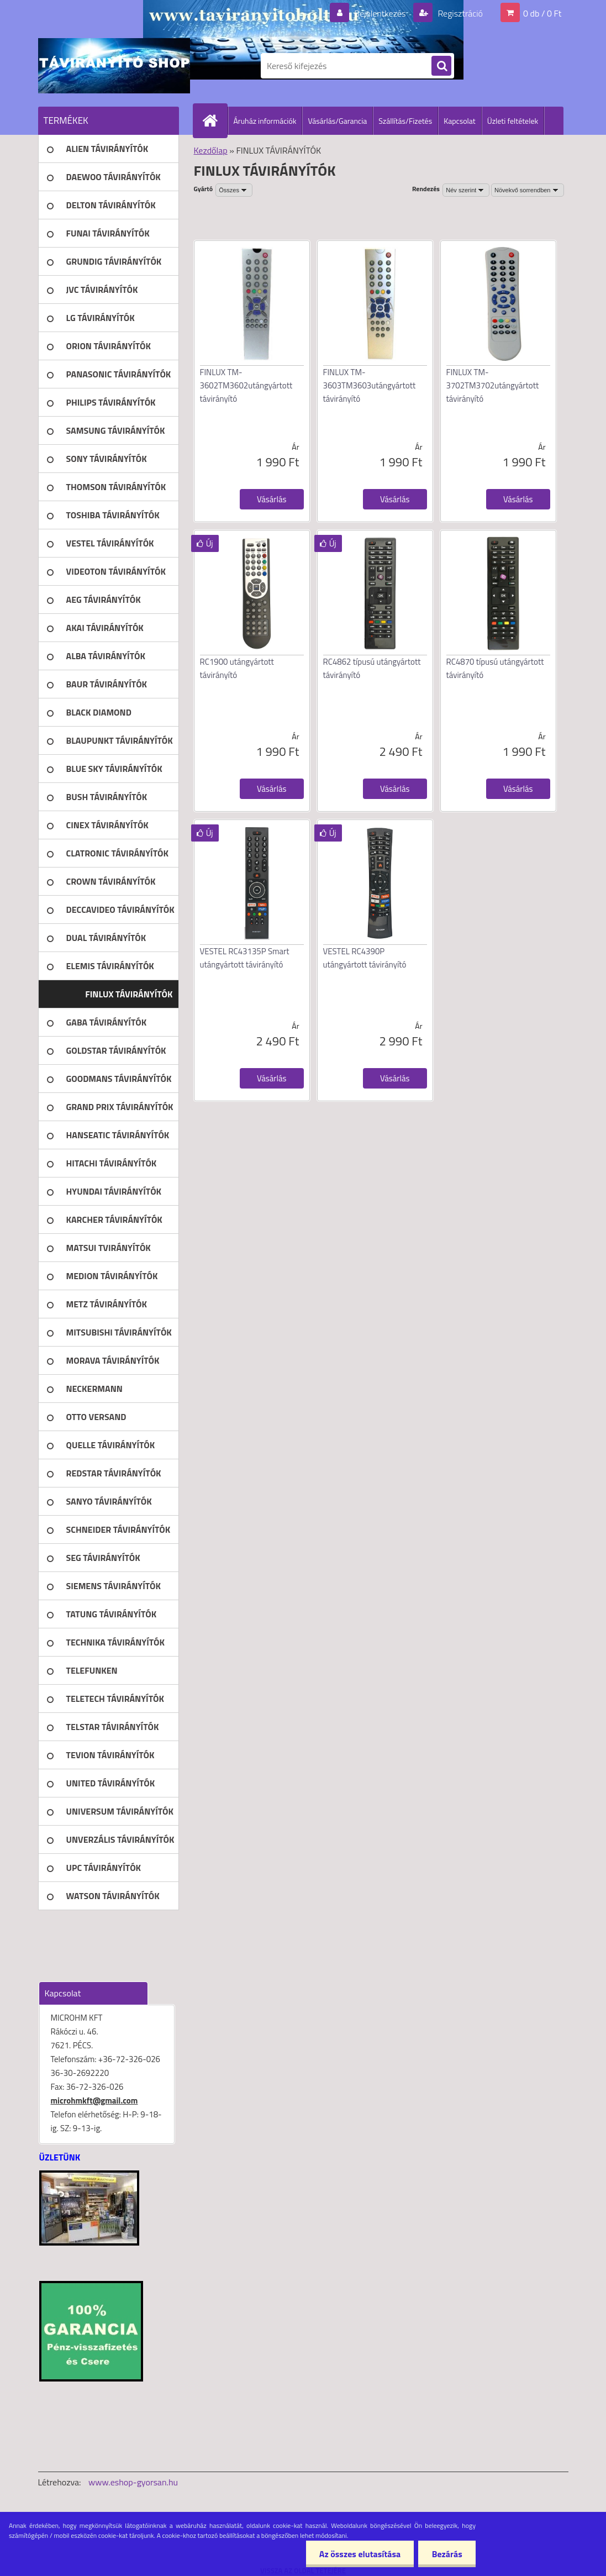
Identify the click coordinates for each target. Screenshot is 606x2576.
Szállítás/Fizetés (405, 121)
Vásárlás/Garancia (337, 121)
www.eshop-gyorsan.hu (133, 2482)
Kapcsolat (460, 121)
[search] (441, 66)
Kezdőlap (211, 150)
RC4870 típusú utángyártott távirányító (495, 668)
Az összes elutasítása (358, 2554)
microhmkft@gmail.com (94, 2100)
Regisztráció (459, 13)
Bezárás (446, 2554)
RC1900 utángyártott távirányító (237, 668)
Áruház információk (265, 121)
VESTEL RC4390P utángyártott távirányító (365, 958)
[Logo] (114, 65)
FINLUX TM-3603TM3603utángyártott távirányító (369, 385)
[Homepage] (215, 120)
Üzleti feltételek (512, 121)
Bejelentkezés (380, 13)
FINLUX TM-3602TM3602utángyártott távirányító (246, 385)
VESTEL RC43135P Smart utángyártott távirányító (244, 958)
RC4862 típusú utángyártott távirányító (372, 668)
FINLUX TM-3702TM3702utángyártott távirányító (492, 385)
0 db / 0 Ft (542, 13)
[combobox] (465, 190)
